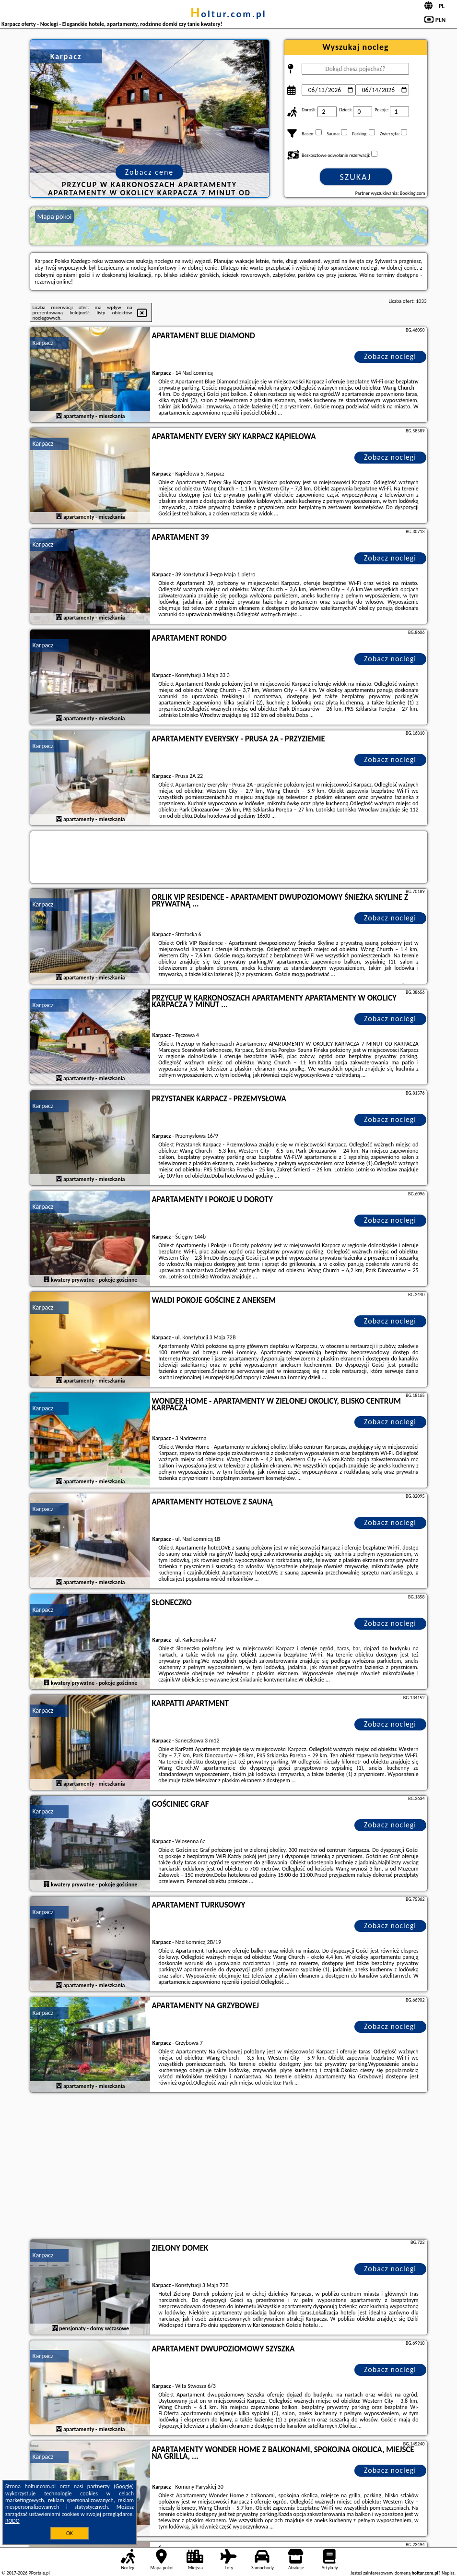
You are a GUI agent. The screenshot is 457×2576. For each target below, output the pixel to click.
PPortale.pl (38, 2573)
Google (124, 2486)
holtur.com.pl (228, 14)
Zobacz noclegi (390, 356)
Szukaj (356, 177)
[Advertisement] (229, 2167)
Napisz (448, 2573)
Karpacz (43, 343)
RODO (12, 2520)
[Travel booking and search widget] (228, 857)
